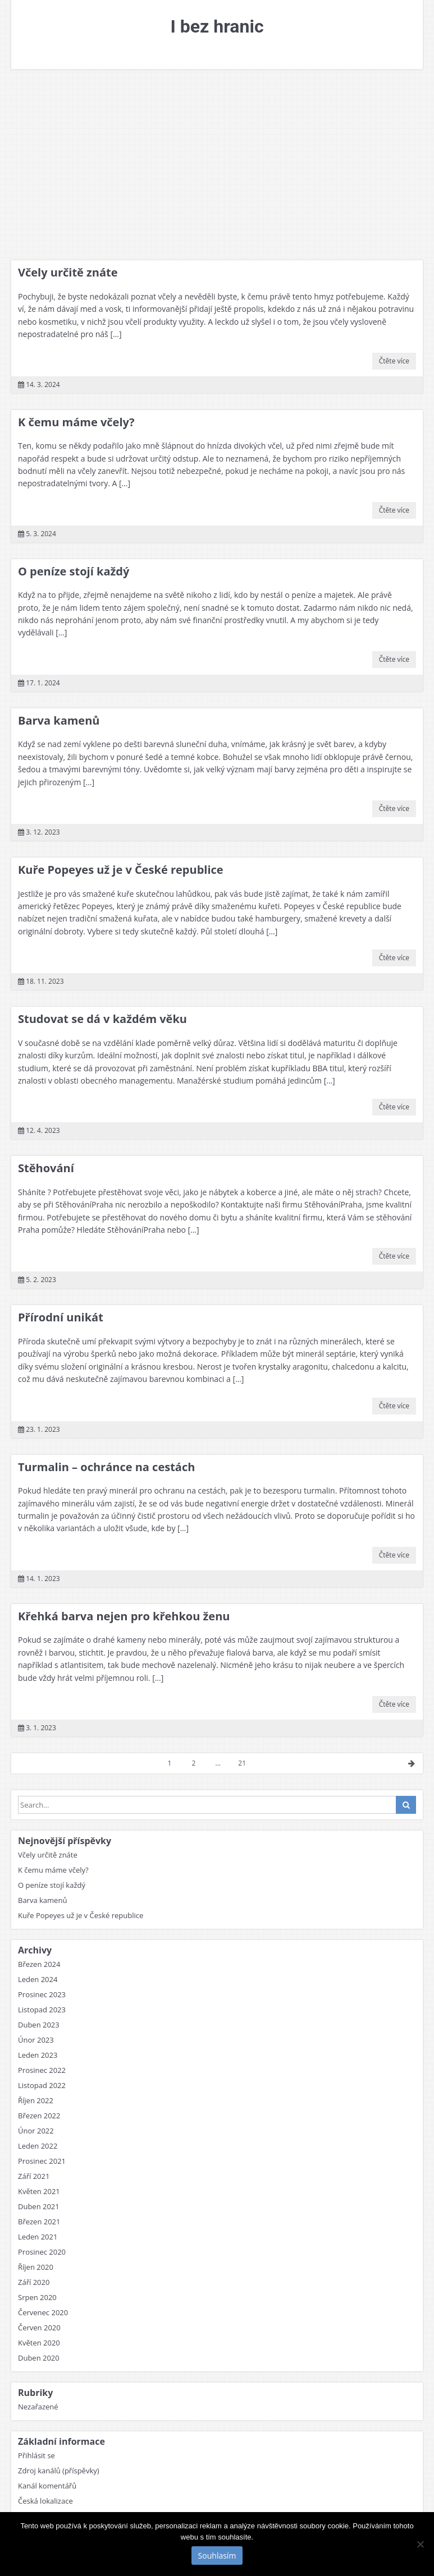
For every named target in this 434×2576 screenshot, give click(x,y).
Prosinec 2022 (42, 2070)
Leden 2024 (37, 1979)
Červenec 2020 (43, 2312)
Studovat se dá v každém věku (102, 1018)
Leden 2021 (37, 2237)
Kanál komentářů (47, 2486)
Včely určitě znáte (68, 272)
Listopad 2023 (42, 2009)
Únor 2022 (36, 2131)
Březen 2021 (39, 2221)
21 (242, 1763)
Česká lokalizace (45, 2501)
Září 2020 (33, 2282)
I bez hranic (216, 26)
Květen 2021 (39, 2191)
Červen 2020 (39, 2327)
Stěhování (46, 1168)
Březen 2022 (39, 2115)
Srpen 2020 (37, 2297)
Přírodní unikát (60, 1317)
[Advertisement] (217, 164)
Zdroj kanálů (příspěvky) (58, 2471)
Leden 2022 (37, 2146)
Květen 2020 (39, 2343)
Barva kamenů (58, 720)
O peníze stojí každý (73, 571)
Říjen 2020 (35, 2267)
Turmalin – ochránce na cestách (106, 1466)
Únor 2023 (36, 2040)
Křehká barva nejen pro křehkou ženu (124, 1616)
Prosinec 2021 (42, 2161)
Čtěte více (394, 361)
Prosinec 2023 (42, 1994)
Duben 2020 (39, 2358)
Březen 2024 (39, 1964)
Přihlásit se (36, 2455)
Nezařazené (38, 2407)
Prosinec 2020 (42, 2252)
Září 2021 (33, 2176)
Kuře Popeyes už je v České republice (120, 869)
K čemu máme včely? (76, 422)
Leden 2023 (37, 2055)
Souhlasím (217, 2555)
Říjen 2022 (35, 2100)
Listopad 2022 (42, 2085)
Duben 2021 (39, 2206)
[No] (420, 2544)
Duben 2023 (39, 2025)
